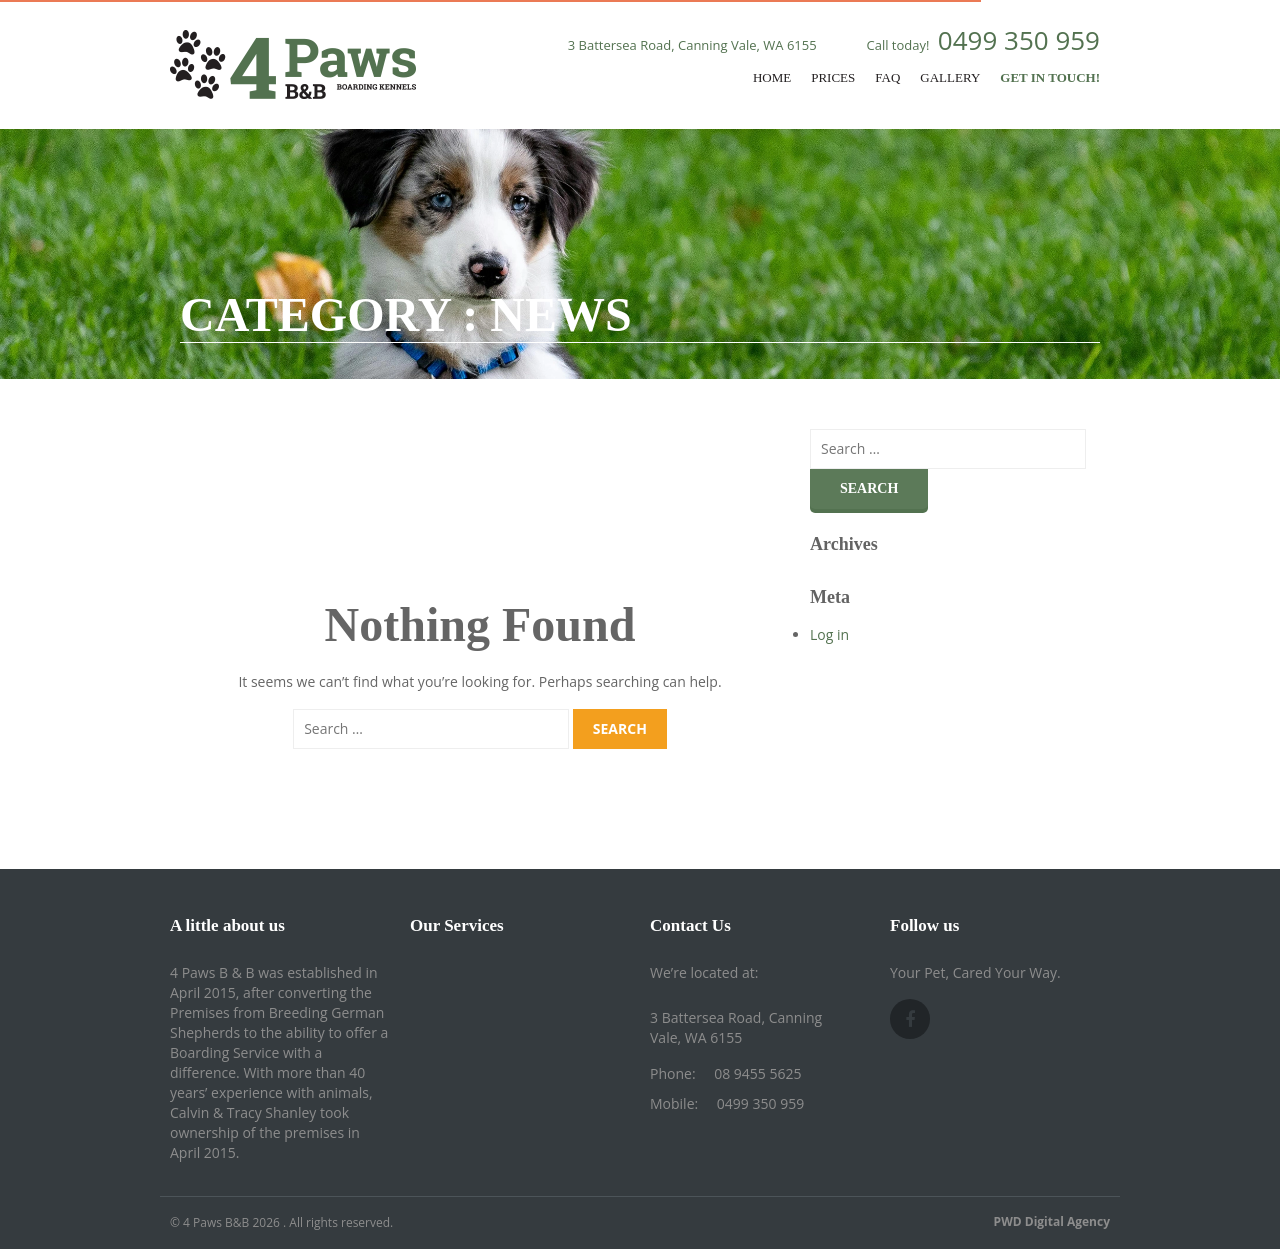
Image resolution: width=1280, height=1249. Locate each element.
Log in (829, 634)
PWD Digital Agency (1052, 1221)
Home (772, 77)
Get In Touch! (1050, 77)
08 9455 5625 (757, 1073)
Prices (833, 77)
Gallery (950, 77)
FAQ (887, 77)
